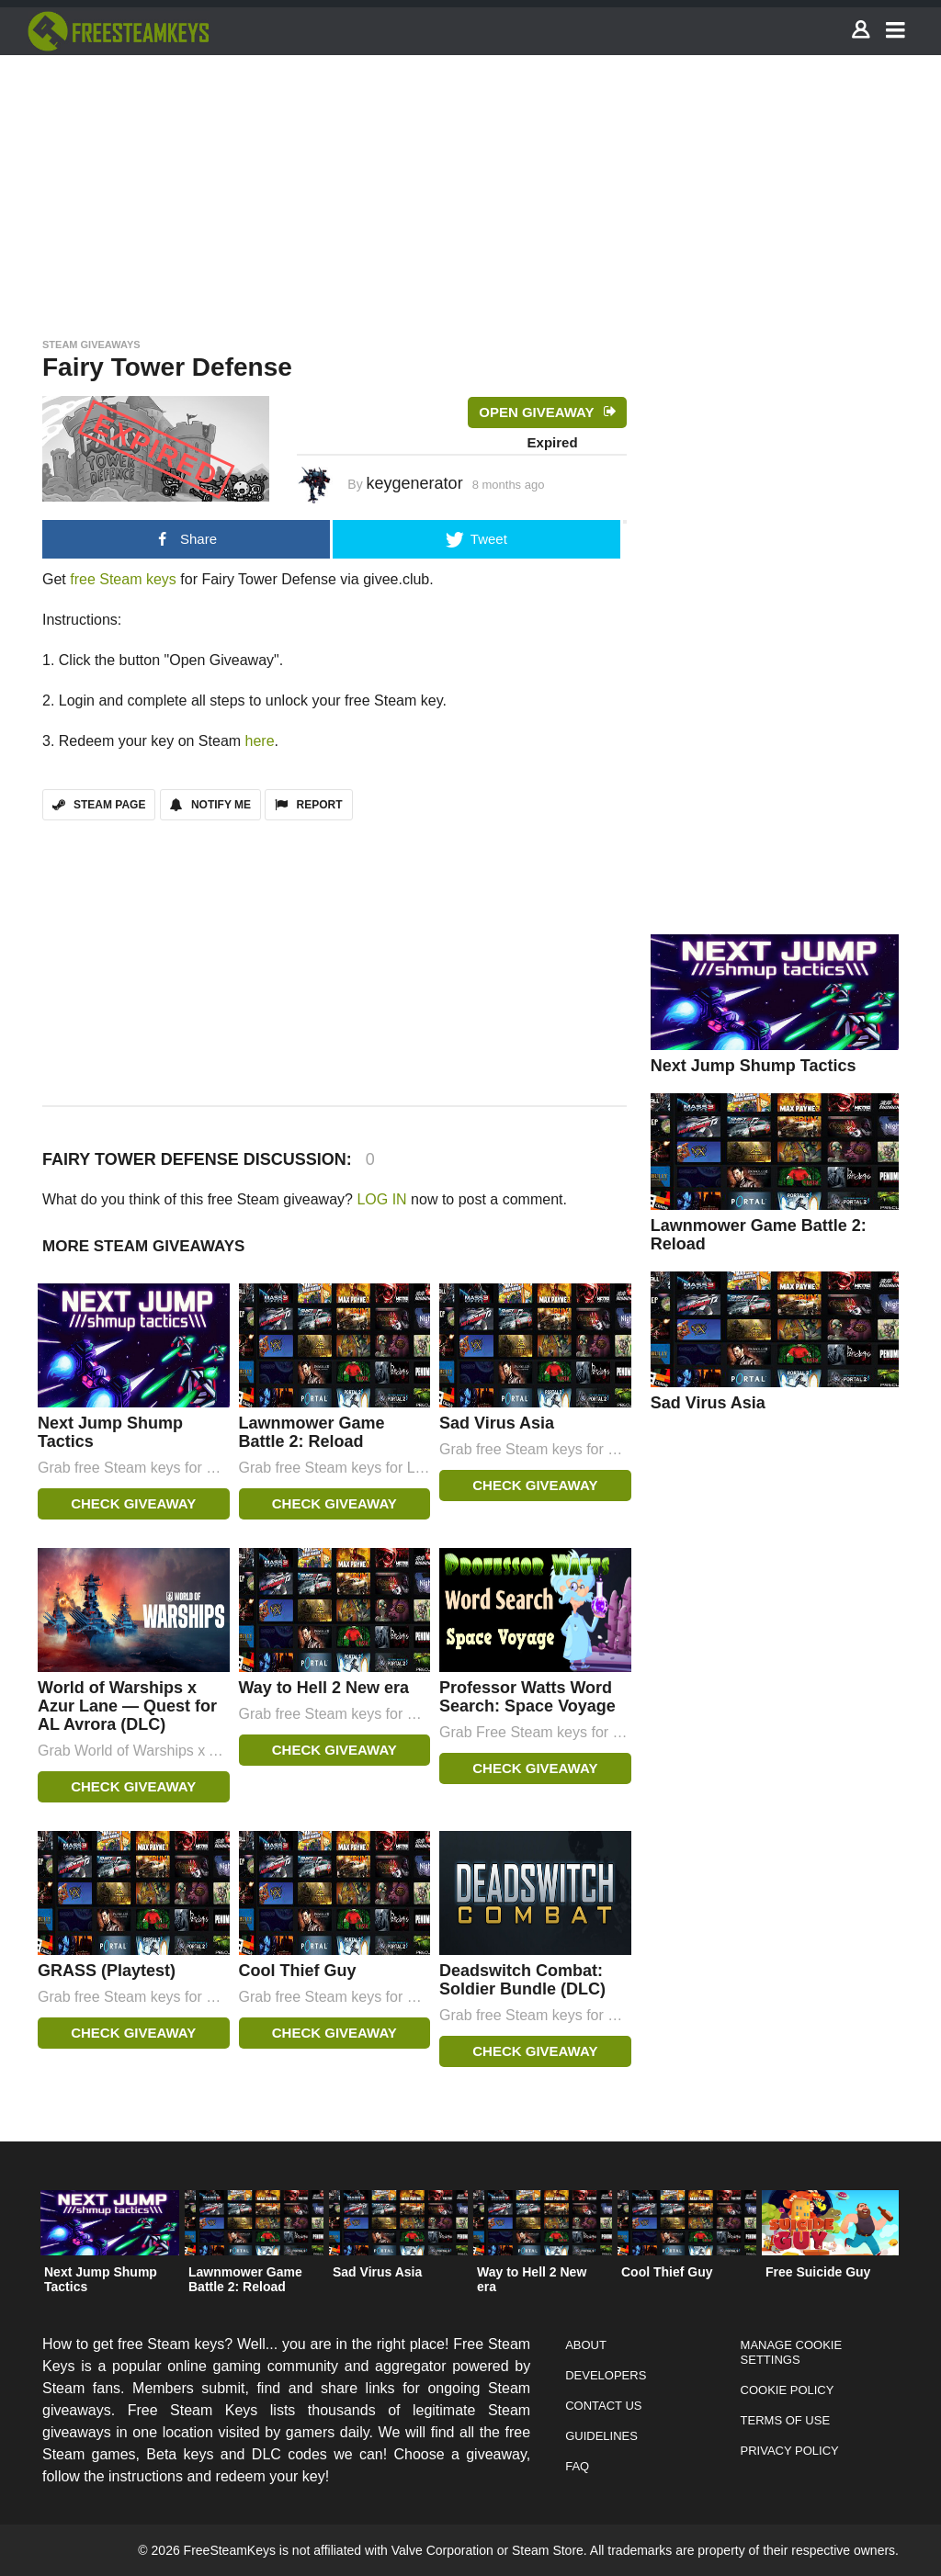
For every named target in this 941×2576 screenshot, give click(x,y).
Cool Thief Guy (298, 1970)
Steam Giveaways (91, 344)
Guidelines (601, 2436)
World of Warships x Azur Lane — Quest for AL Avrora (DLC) (127, 1706)
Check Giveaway (133, 1503)
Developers (605, 2375)
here (260, 741)
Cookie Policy (787, 2390)
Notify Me (210, 804)
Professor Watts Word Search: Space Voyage (527, 1696)
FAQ (577, 2466)
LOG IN (381, 1199)
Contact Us (603, 2405)
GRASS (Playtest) (107, 1970)
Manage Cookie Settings (792, 2352)
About (586, 2345)
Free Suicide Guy (817, 2272)
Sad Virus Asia (496, 1423)
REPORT (308, 804)
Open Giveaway (536, 412)
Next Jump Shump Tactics (753, 1065)
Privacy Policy (790, 2450)
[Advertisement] (470, 191)
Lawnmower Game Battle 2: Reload (312, 1432)
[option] (110, 2246)
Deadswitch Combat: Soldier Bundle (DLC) (522, 1979)
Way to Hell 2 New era (324, 1687)
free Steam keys (123, 579)
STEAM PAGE (98, 804)
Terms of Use (786, 2420)
